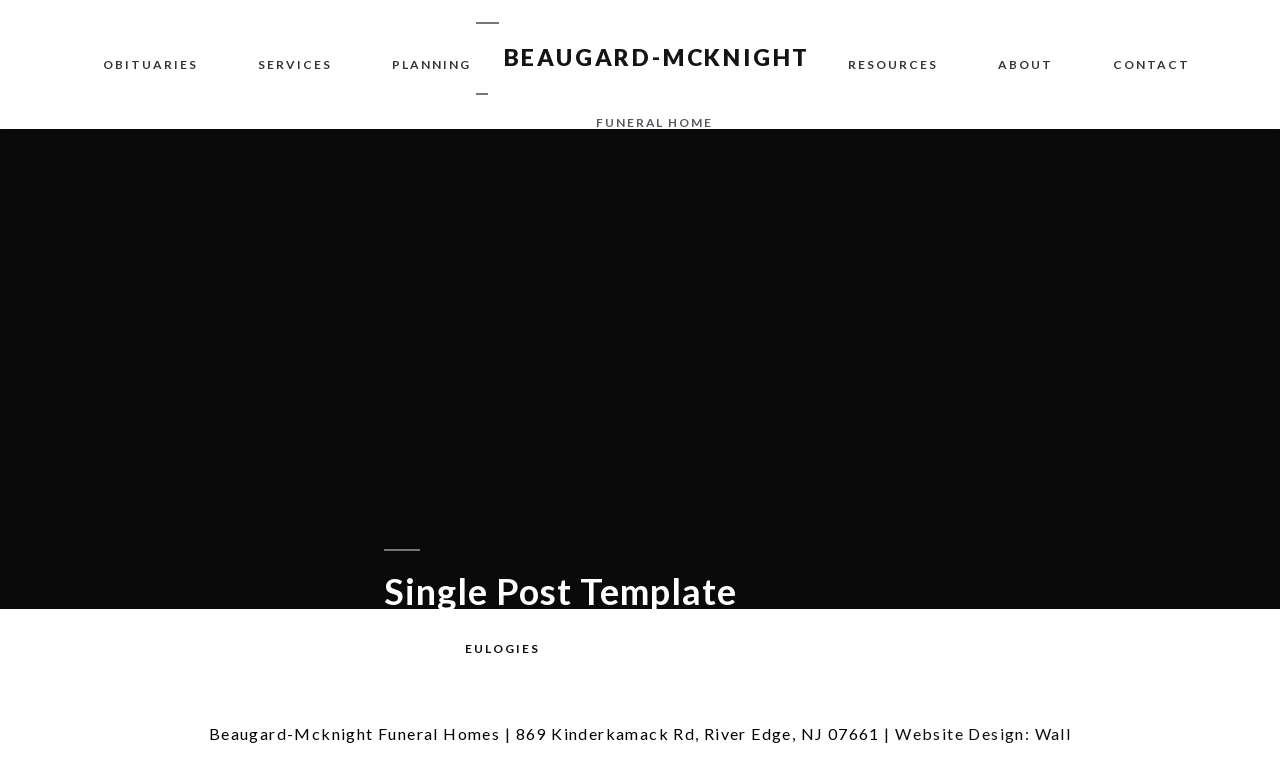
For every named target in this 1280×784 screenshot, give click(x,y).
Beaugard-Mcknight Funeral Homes (354, 733)
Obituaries (150, 64)
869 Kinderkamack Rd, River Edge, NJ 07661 (698, 733)
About (1025, 64)
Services (295, 64)
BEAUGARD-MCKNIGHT (657, 57)
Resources (893, 64)
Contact (1151, 64)
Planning (431, 64)
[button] (502, 649)
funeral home (654, 122)
